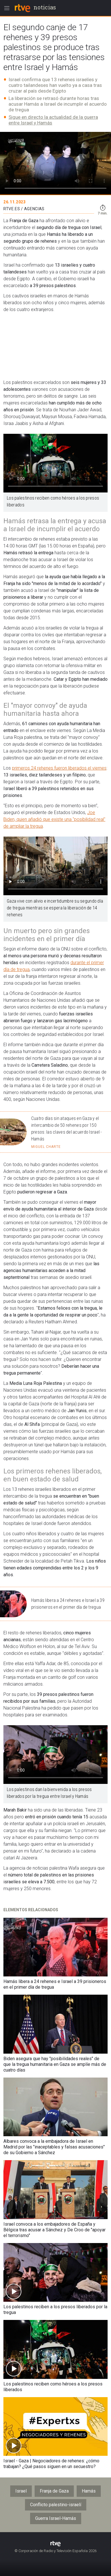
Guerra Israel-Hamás (55, 2518)
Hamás (89, 2491)
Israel (21, 2491)
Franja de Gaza (54, 2491)
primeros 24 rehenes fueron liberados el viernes (59, 768)
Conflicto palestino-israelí (55, 2504)
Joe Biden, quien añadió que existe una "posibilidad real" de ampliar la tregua (54, 819)
